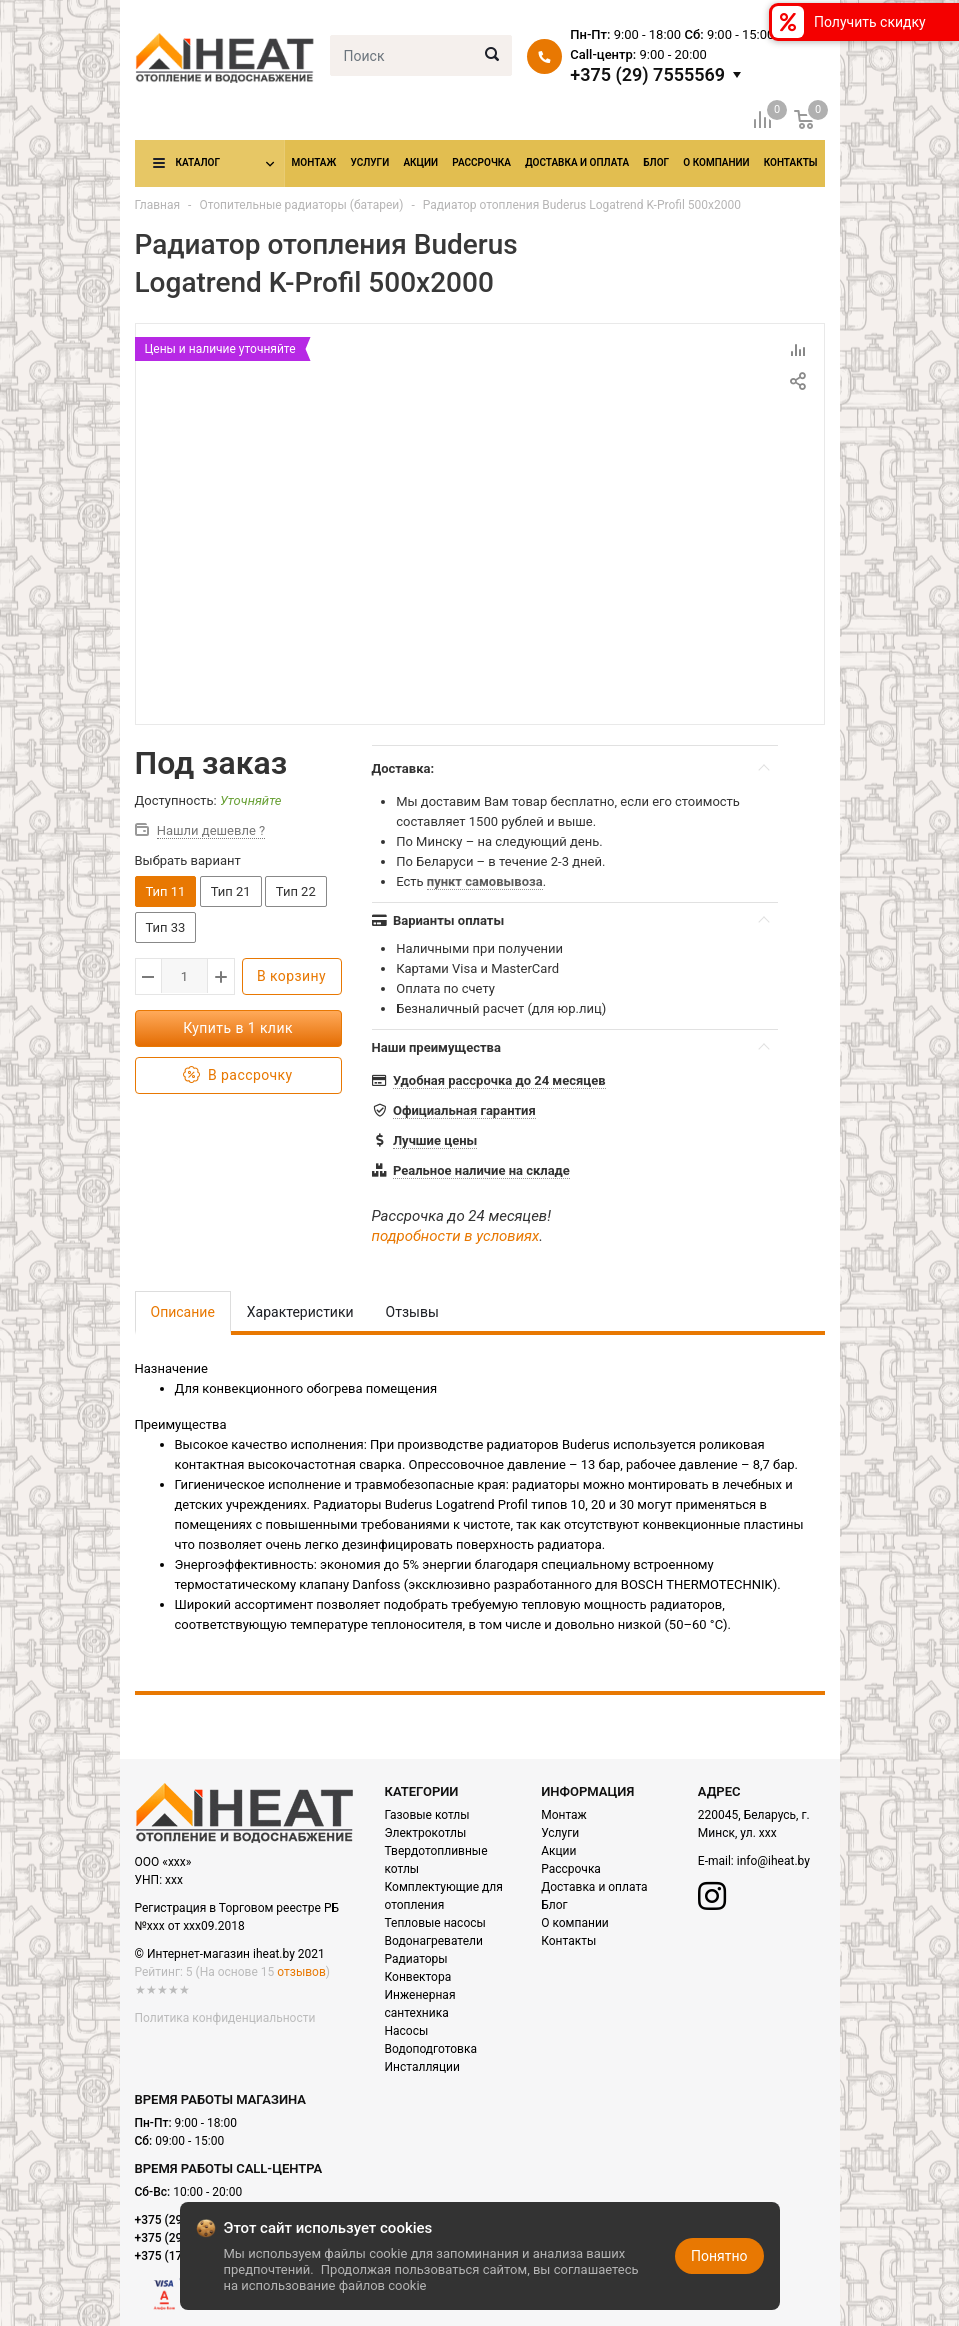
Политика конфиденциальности (225, 2018)
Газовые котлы (427, 1815)
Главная (158, 205)
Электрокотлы (426, 1833)
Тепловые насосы (435, 1923)
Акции (420, 162)
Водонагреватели (434, 1941)
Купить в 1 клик (238, 1028)
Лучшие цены (435, 1140)
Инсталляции (422, 2067)
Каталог (198, 162)
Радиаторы (416, 1959)
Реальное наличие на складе (481, 1170)
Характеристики (300, 1312)
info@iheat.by (773, 1861)
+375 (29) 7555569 (647, 75)
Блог (656, 162)
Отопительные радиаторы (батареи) (301, 205)
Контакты (791, 162)
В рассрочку (237, 1075)
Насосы (407, 2031)
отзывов (301, 1972)
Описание (183, 1312)
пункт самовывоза (485, 881)
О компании (716, 162)
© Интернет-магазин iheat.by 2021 (230, 1954)
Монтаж (314, 162)
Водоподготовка (431, 2049)
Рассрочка (481, 162)
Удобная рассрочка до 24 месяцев (499, 1080)
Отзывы (412, 1312)
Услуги (369, 162)
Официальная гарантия (464, 1110)
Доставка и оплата (577, 162)
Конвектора (418, 1977)
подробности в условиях (456, 1236)
